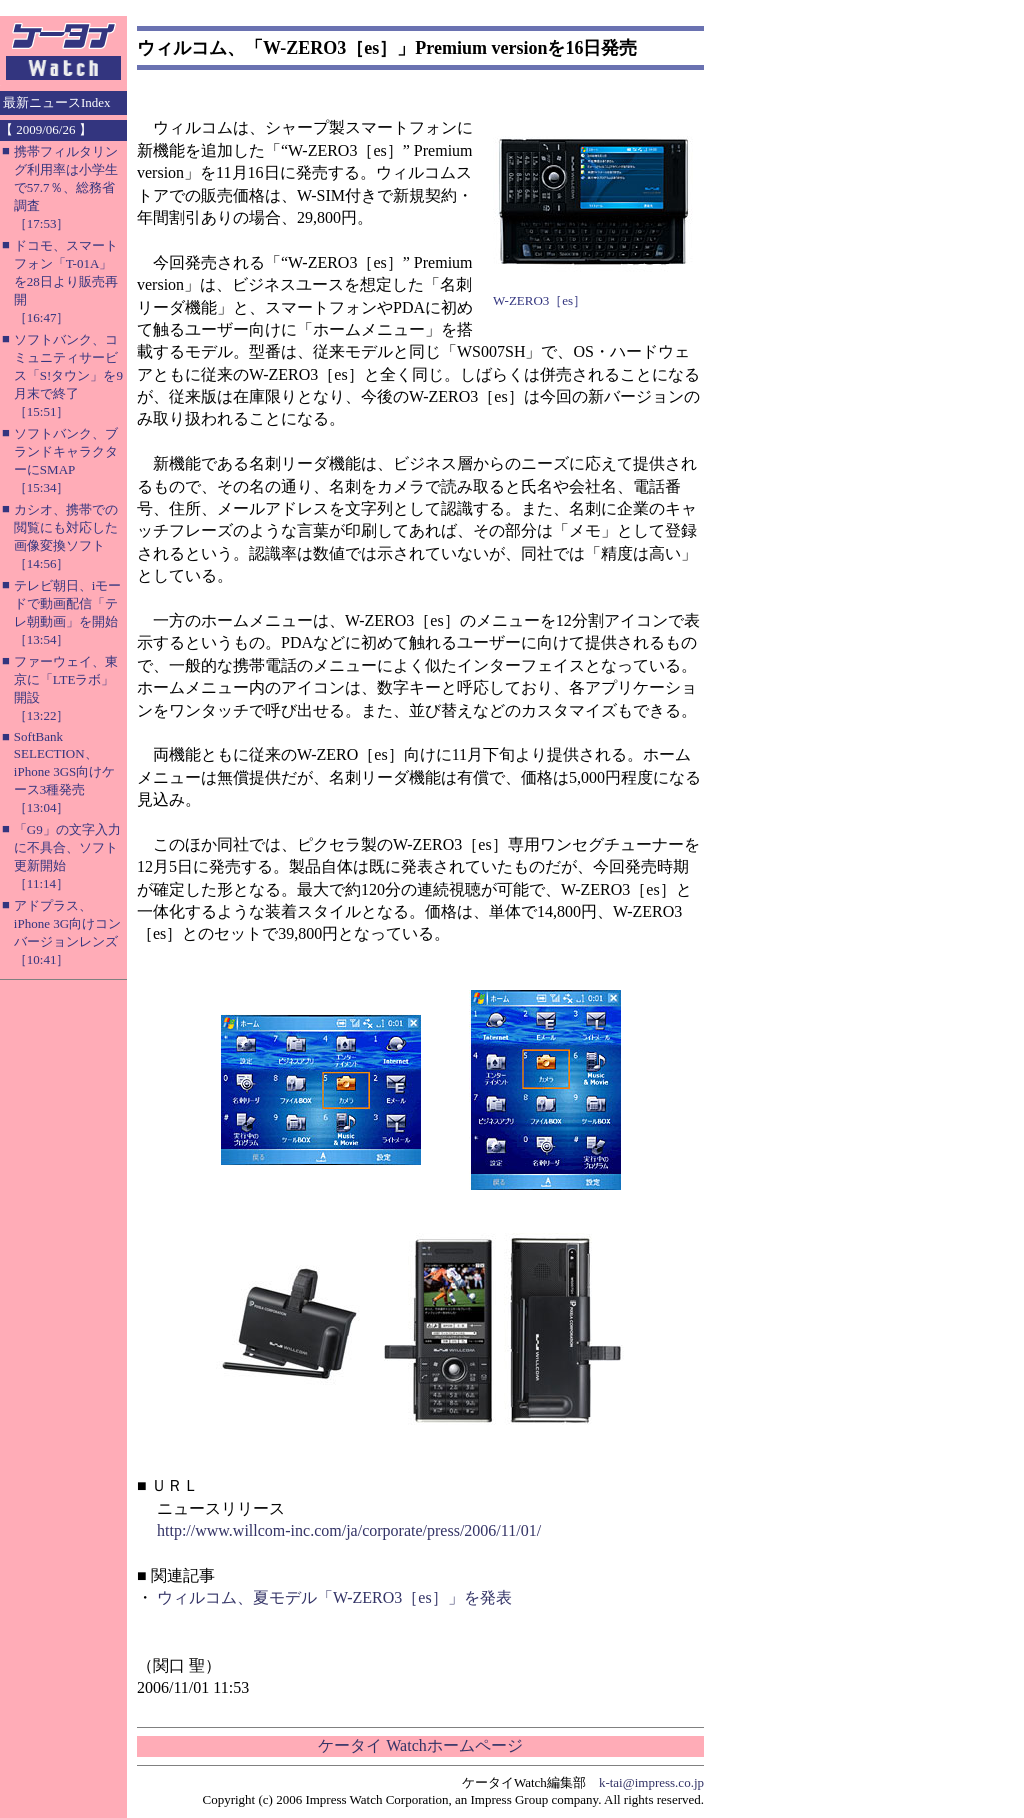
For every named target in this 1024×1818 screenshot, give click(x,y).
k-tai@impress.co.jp (651, 1782)
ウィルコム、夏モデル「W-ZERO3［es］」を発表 (334, 1597)
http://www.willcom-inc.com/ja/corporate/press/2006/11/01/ (349, 1530)
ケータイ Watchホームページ (420, 1745)
